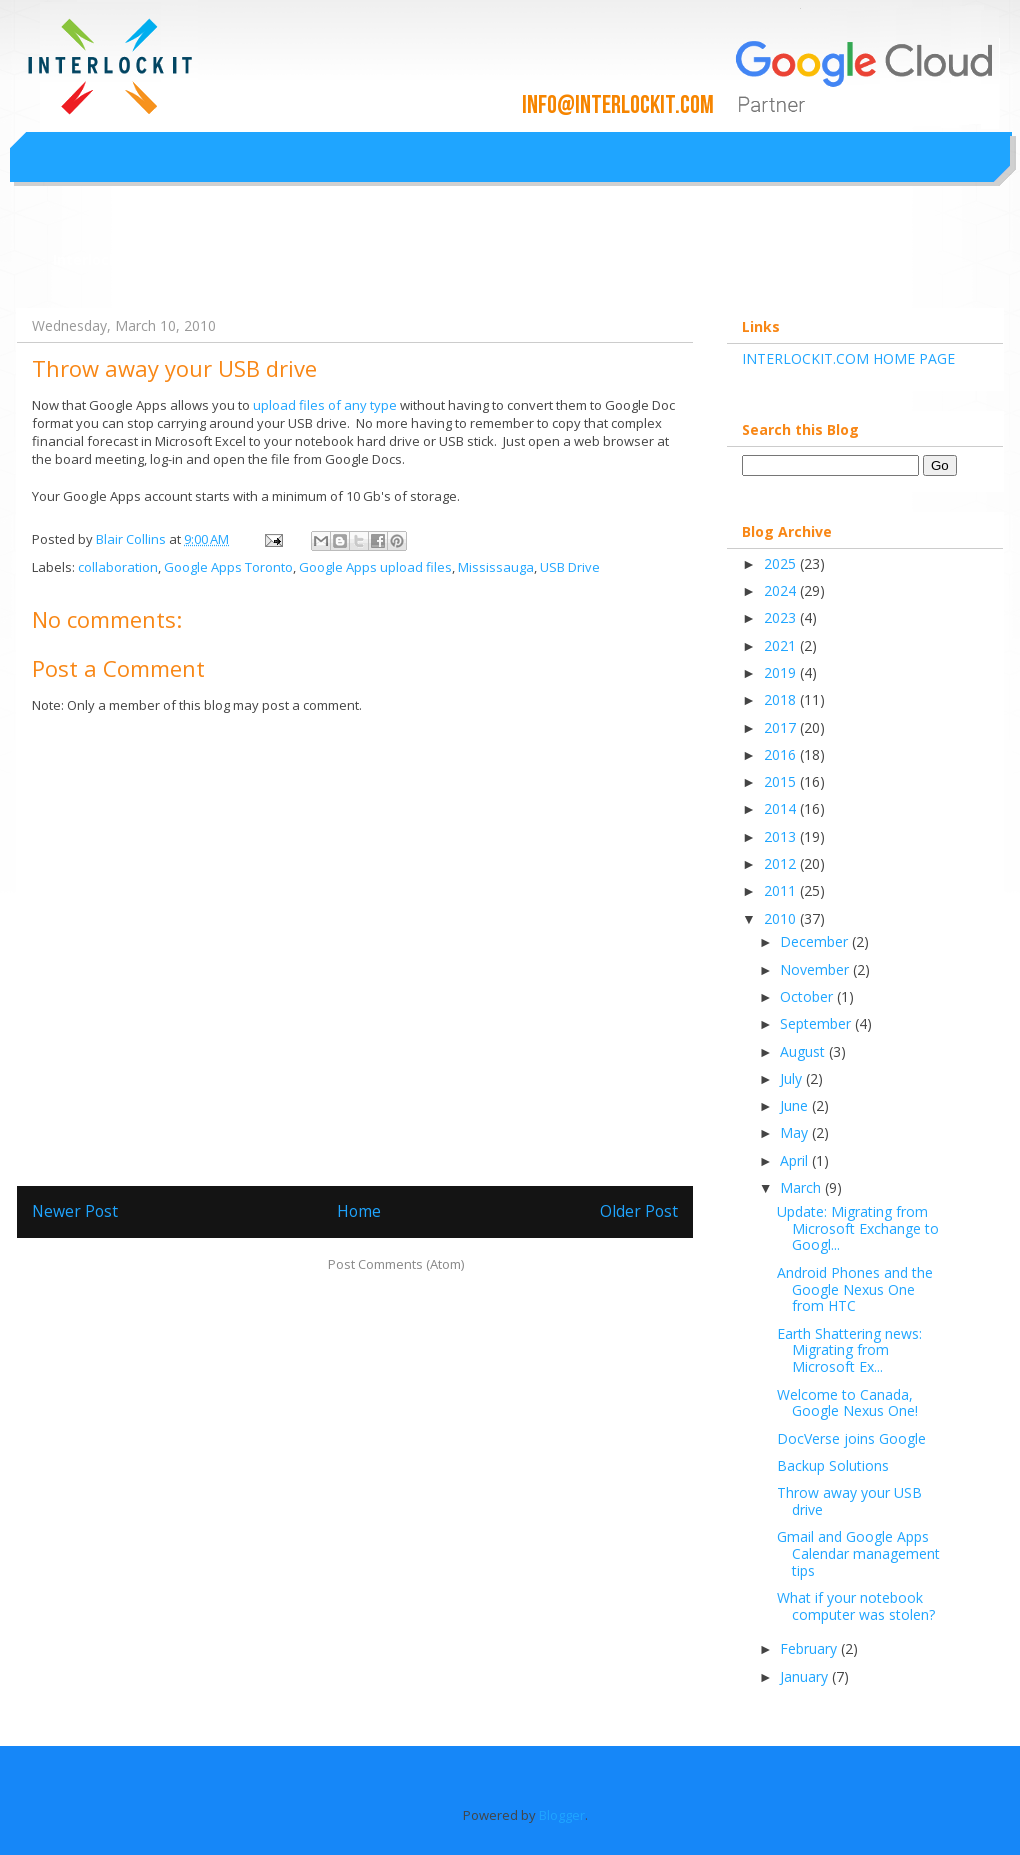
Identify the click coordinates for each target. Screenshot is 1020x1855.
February (810, 1648)
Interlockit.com (108, 259)
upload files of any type (323, 405)
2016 (782, 754)
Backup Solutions (833, 1465)
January (806, 1676)
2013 (782, 836)
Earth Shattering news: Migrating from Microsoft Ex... (849, 1350)
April (796, 1160)
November (816, 969)
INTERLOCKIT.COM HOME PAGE (848, 358)
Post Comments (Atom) (396, 1264)
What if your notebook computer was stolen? (856, 1606)
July (793, 1078)
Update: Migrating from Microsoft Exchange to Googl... (858, 1228)
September (817, 1023)
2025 (782, 563)
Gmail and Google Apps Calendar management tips (858, 1553)
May (796, 1132)
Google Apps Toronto (228, 567)
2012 (782, 863)
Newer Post (75, 1211)
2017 (782, 727)
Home (359, 1211)
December (816, 941)
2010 (782, 918)
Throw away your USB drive (849, 1501)
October (808, 996)
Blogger (562, 1815)
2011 (782, 890)
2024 (782, 590)
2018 (782, 699)
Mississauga (496, 567)
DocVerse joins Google (851, 1438)
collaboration (118, 567)
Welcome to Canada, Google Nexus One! (847, 1403)
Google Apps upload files (375, 567)
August (804, 1051)
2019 (782, 672)
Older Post (639, 1211)
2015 (782, 781)
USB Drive (570, 567)
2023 (782, 617)
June (796, 1105)
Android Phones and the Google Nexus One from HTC (855, 1289)
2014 (782, 808)
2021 (782, 645)
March (802, 1187)
